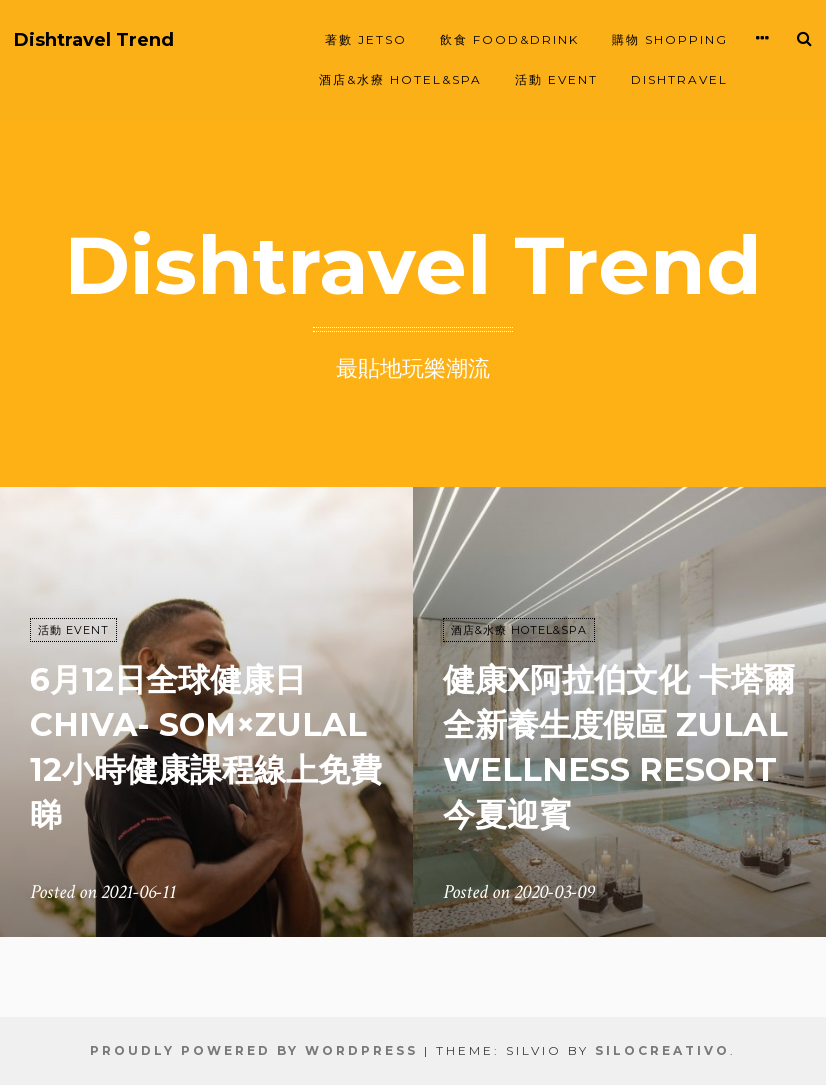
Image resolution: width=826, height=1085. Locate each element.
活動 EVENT (556, 79)
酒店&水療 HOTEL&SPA (400, 79)
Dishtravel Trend (94, 40)
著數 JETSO (366, 39)
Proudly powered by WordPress (254, 1050)
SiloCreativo (662, 1050)
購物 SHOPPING (670, 39)
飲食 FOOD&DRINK (509, 39)
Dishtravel (679, 79)
